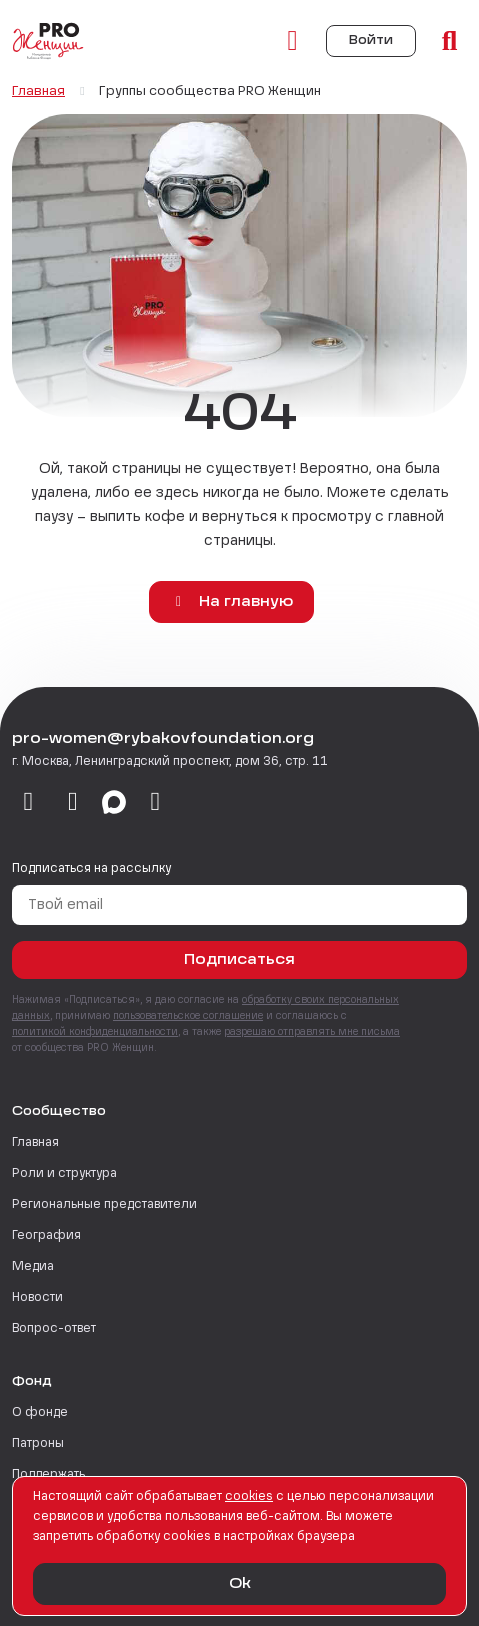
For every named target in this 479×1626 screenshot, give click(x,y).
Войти (371, 41)
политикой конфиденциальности (95, 1032)
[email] (155, 803)
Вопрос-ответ (54, 1329)
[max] (114, 803)
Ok (240, 1584)
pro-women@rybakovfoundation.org (163, 739)
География (46, 1236)
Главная (35, 1143)
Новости (37, 1298)
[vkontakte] (28, 803)
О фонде (40, 1413)
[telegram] (73, 803)
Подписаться (239, 960)
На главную (232, 602)
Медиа (33, 1267)
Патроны (38, 1444)
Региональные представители (104, 1205)
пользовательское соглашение (188, 1016)
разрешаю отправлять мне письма (312, 1032)
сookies (249, 1497)
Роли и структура (64, 1174)
